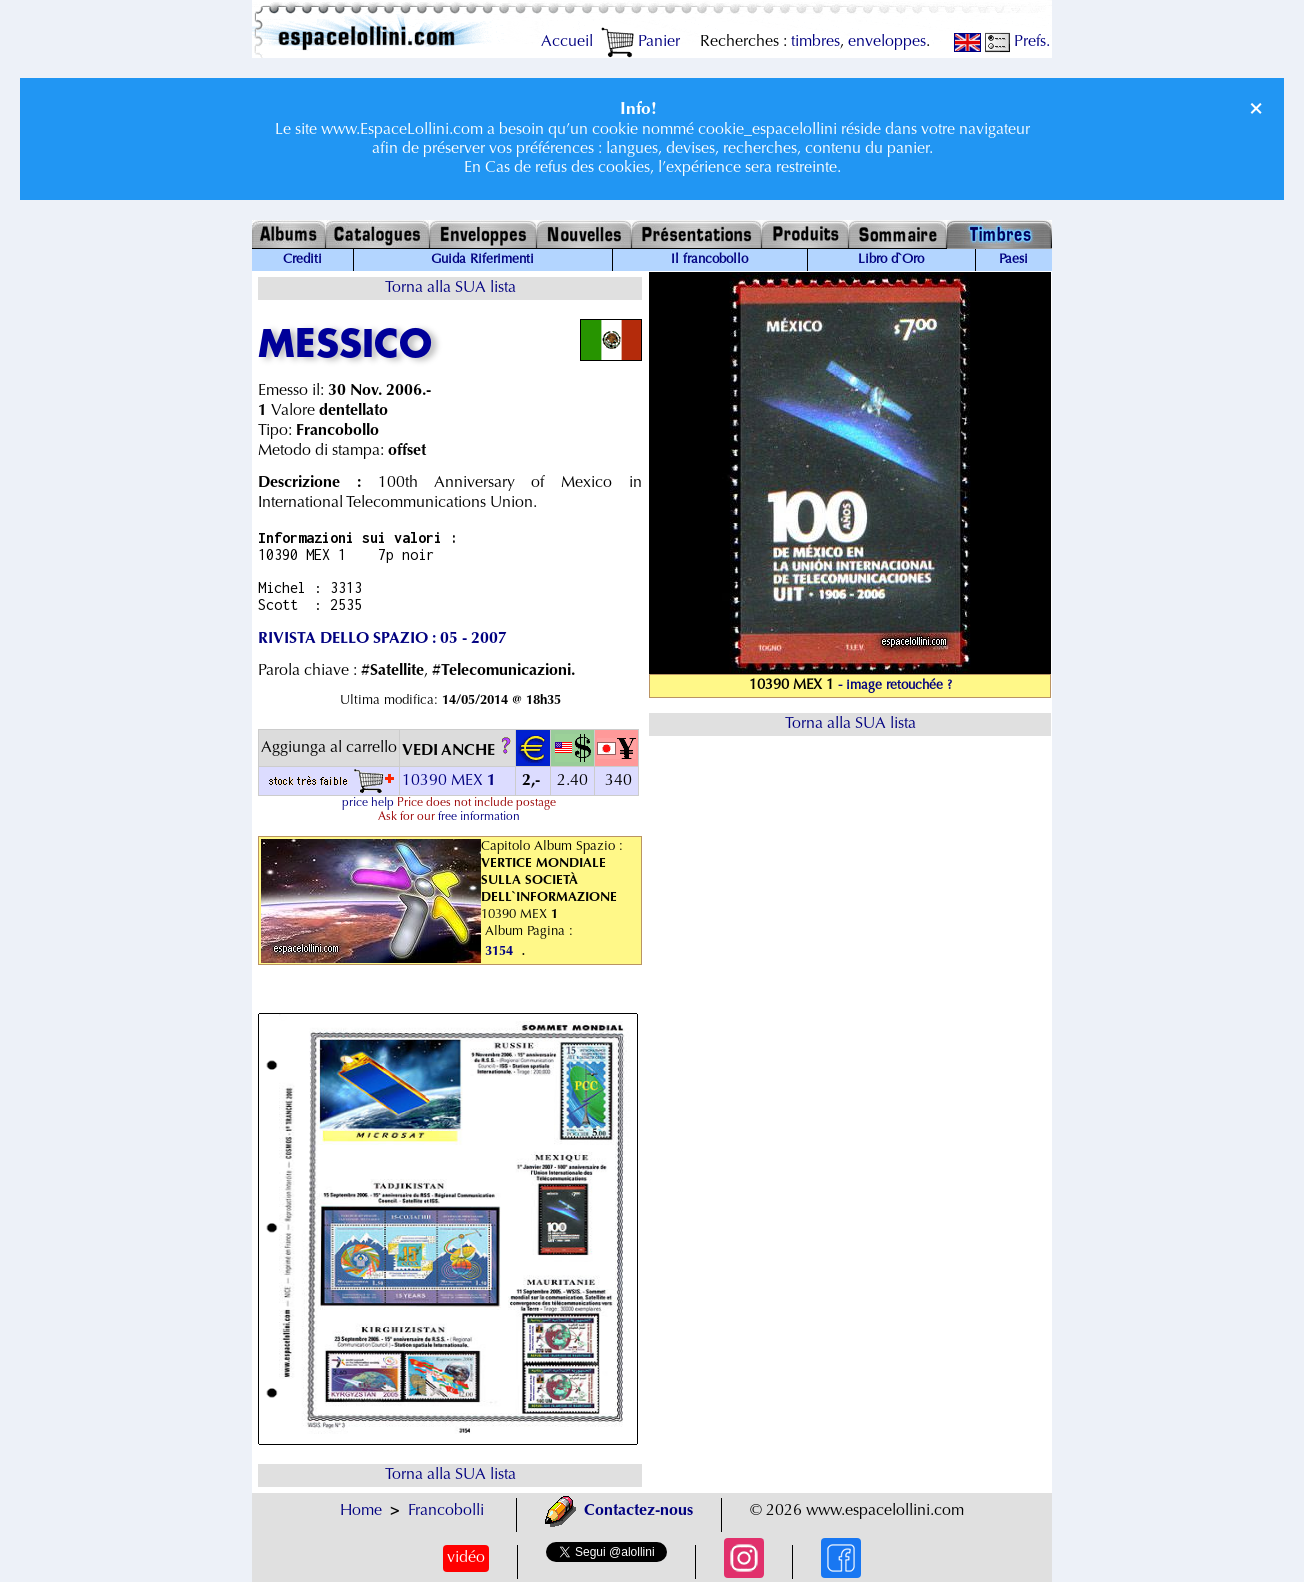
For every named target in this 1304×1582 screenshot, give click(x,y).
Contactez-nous (619, 1511)
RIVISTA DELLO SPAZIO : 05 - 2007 (382, 639)
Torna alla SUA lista (450, 288)
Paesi (1013, 260)
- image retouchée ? (895, 686)
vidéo (466, 1558)
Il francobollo (709, 260)
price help (368, 803)
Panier (640, 42)
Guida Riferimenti (482, 260)
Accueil (567, 42)
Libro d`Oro (891, 260)
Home (361, 1511)
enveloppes (887, 42)
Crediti (302, 260)
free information (479, 817)
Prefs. (1017, 42)
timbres (815, 42)
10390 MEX (451, 781)
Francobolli (446, 1511)
